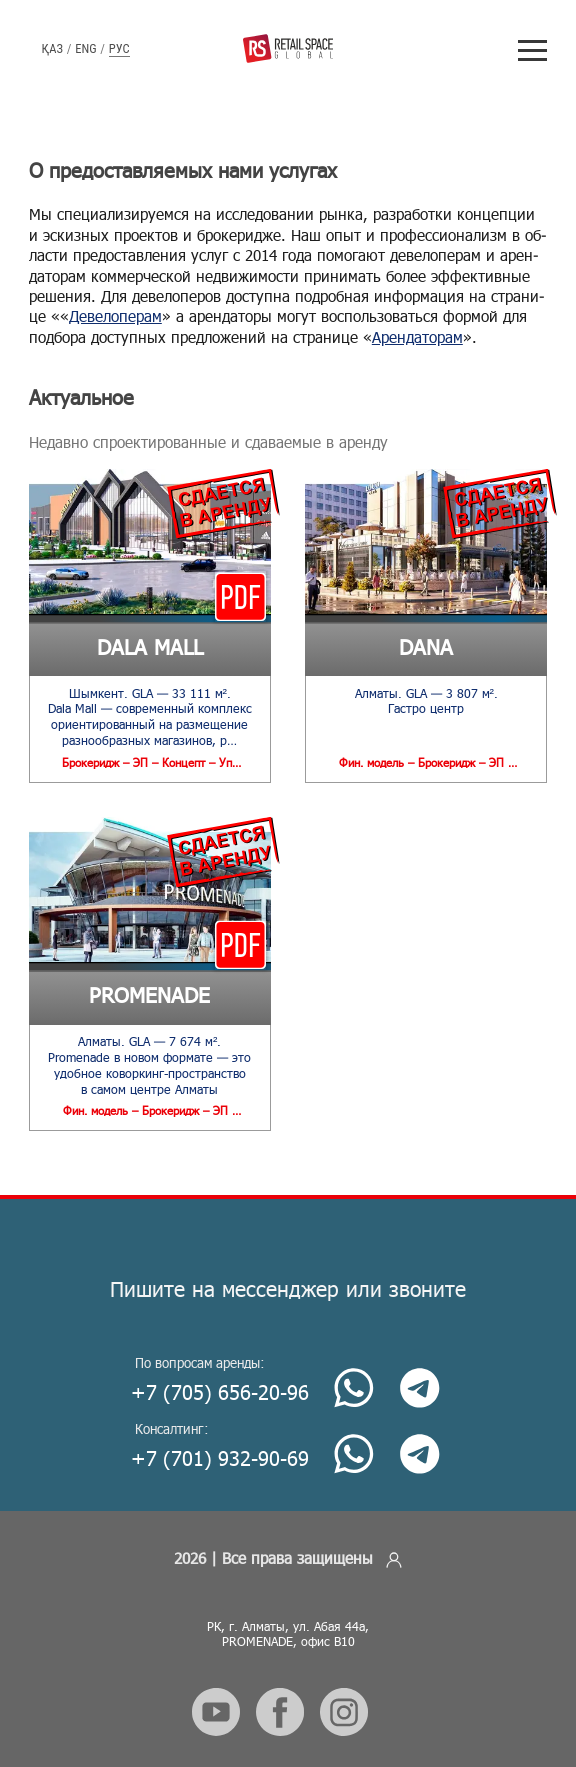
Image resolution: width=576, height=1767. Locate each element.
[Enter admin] (394, 1550)
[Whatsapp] (350, 1372)
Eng (86, 48)
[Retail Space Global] (288, 48)
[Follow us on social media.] (216, 1703)
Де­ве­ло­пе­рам (115, 316)
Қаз (53, 48)
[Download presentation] (240, 596)
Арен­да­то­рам (417, 337)
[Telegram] (416, 1372)
